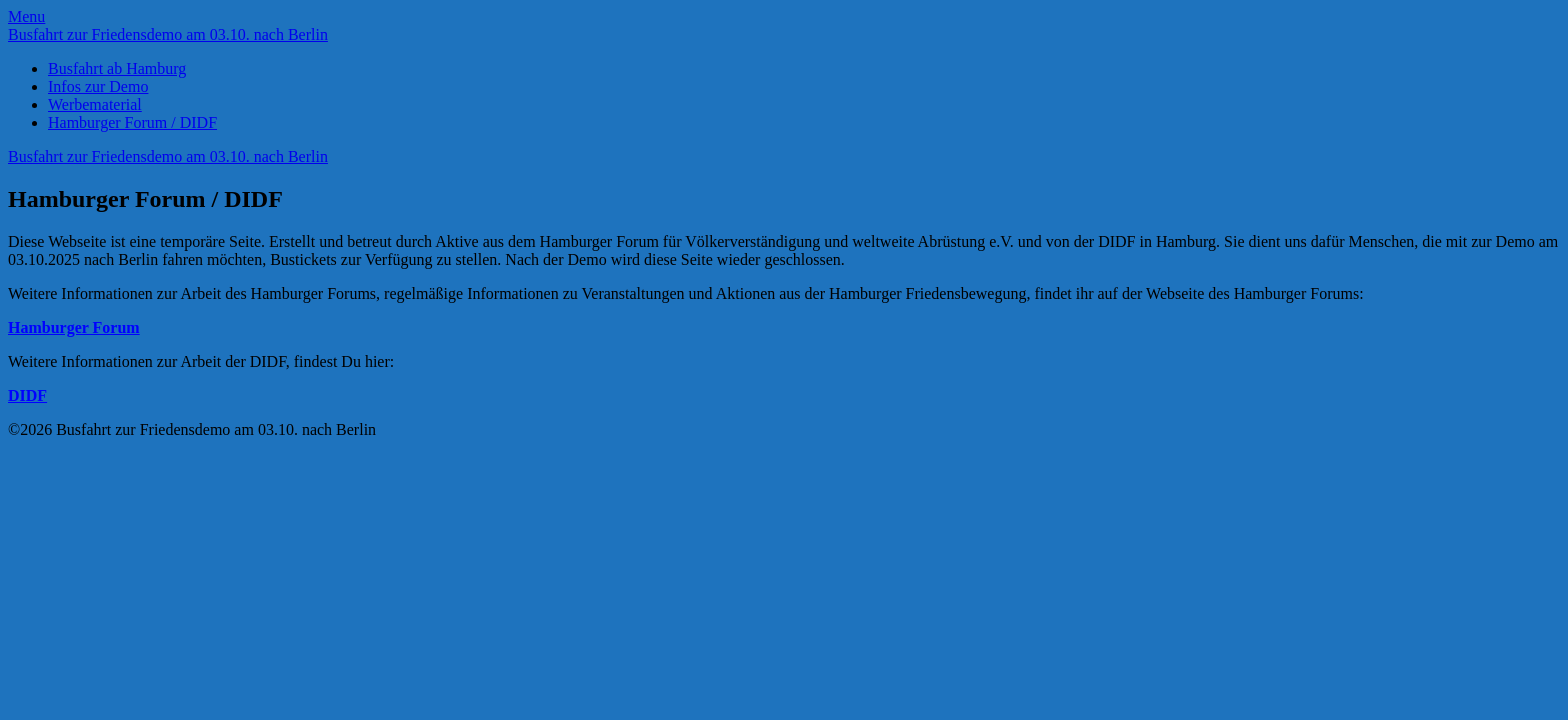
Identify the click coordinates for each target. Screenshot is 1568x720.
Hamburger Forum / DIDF (132, 122)
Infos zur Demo (98, 86)
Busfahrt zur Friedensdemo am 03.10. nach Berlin (168, 34)
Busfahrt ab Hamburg (117, 68)
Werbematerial (95, 104)
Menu (26, 16)
